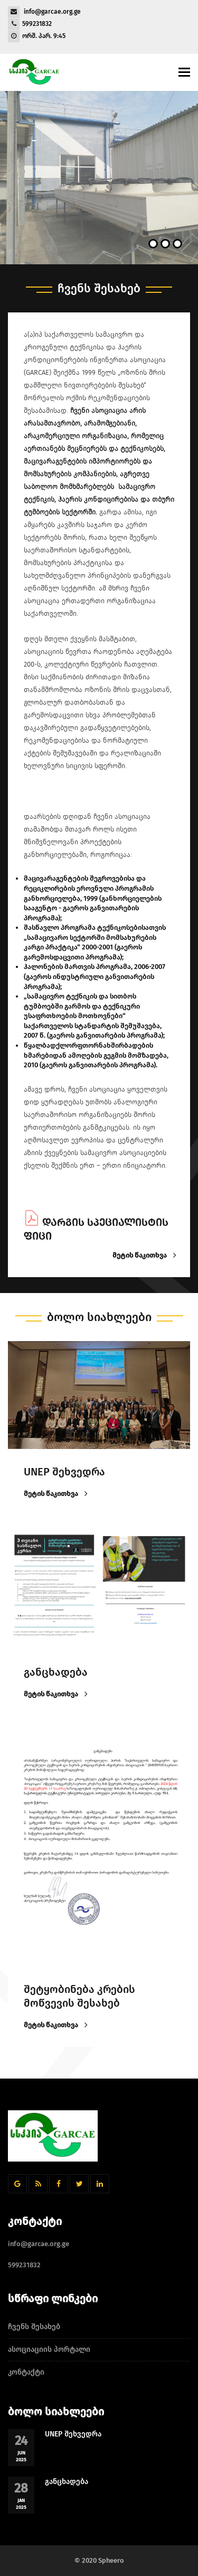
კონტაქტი (26, 2372)
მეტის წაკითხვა (143, 1256)
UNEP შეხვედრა (73, 2434)
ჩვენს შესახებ (34, 2326)
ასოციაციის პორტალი (49, 2349)
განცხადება (66, 2481)
